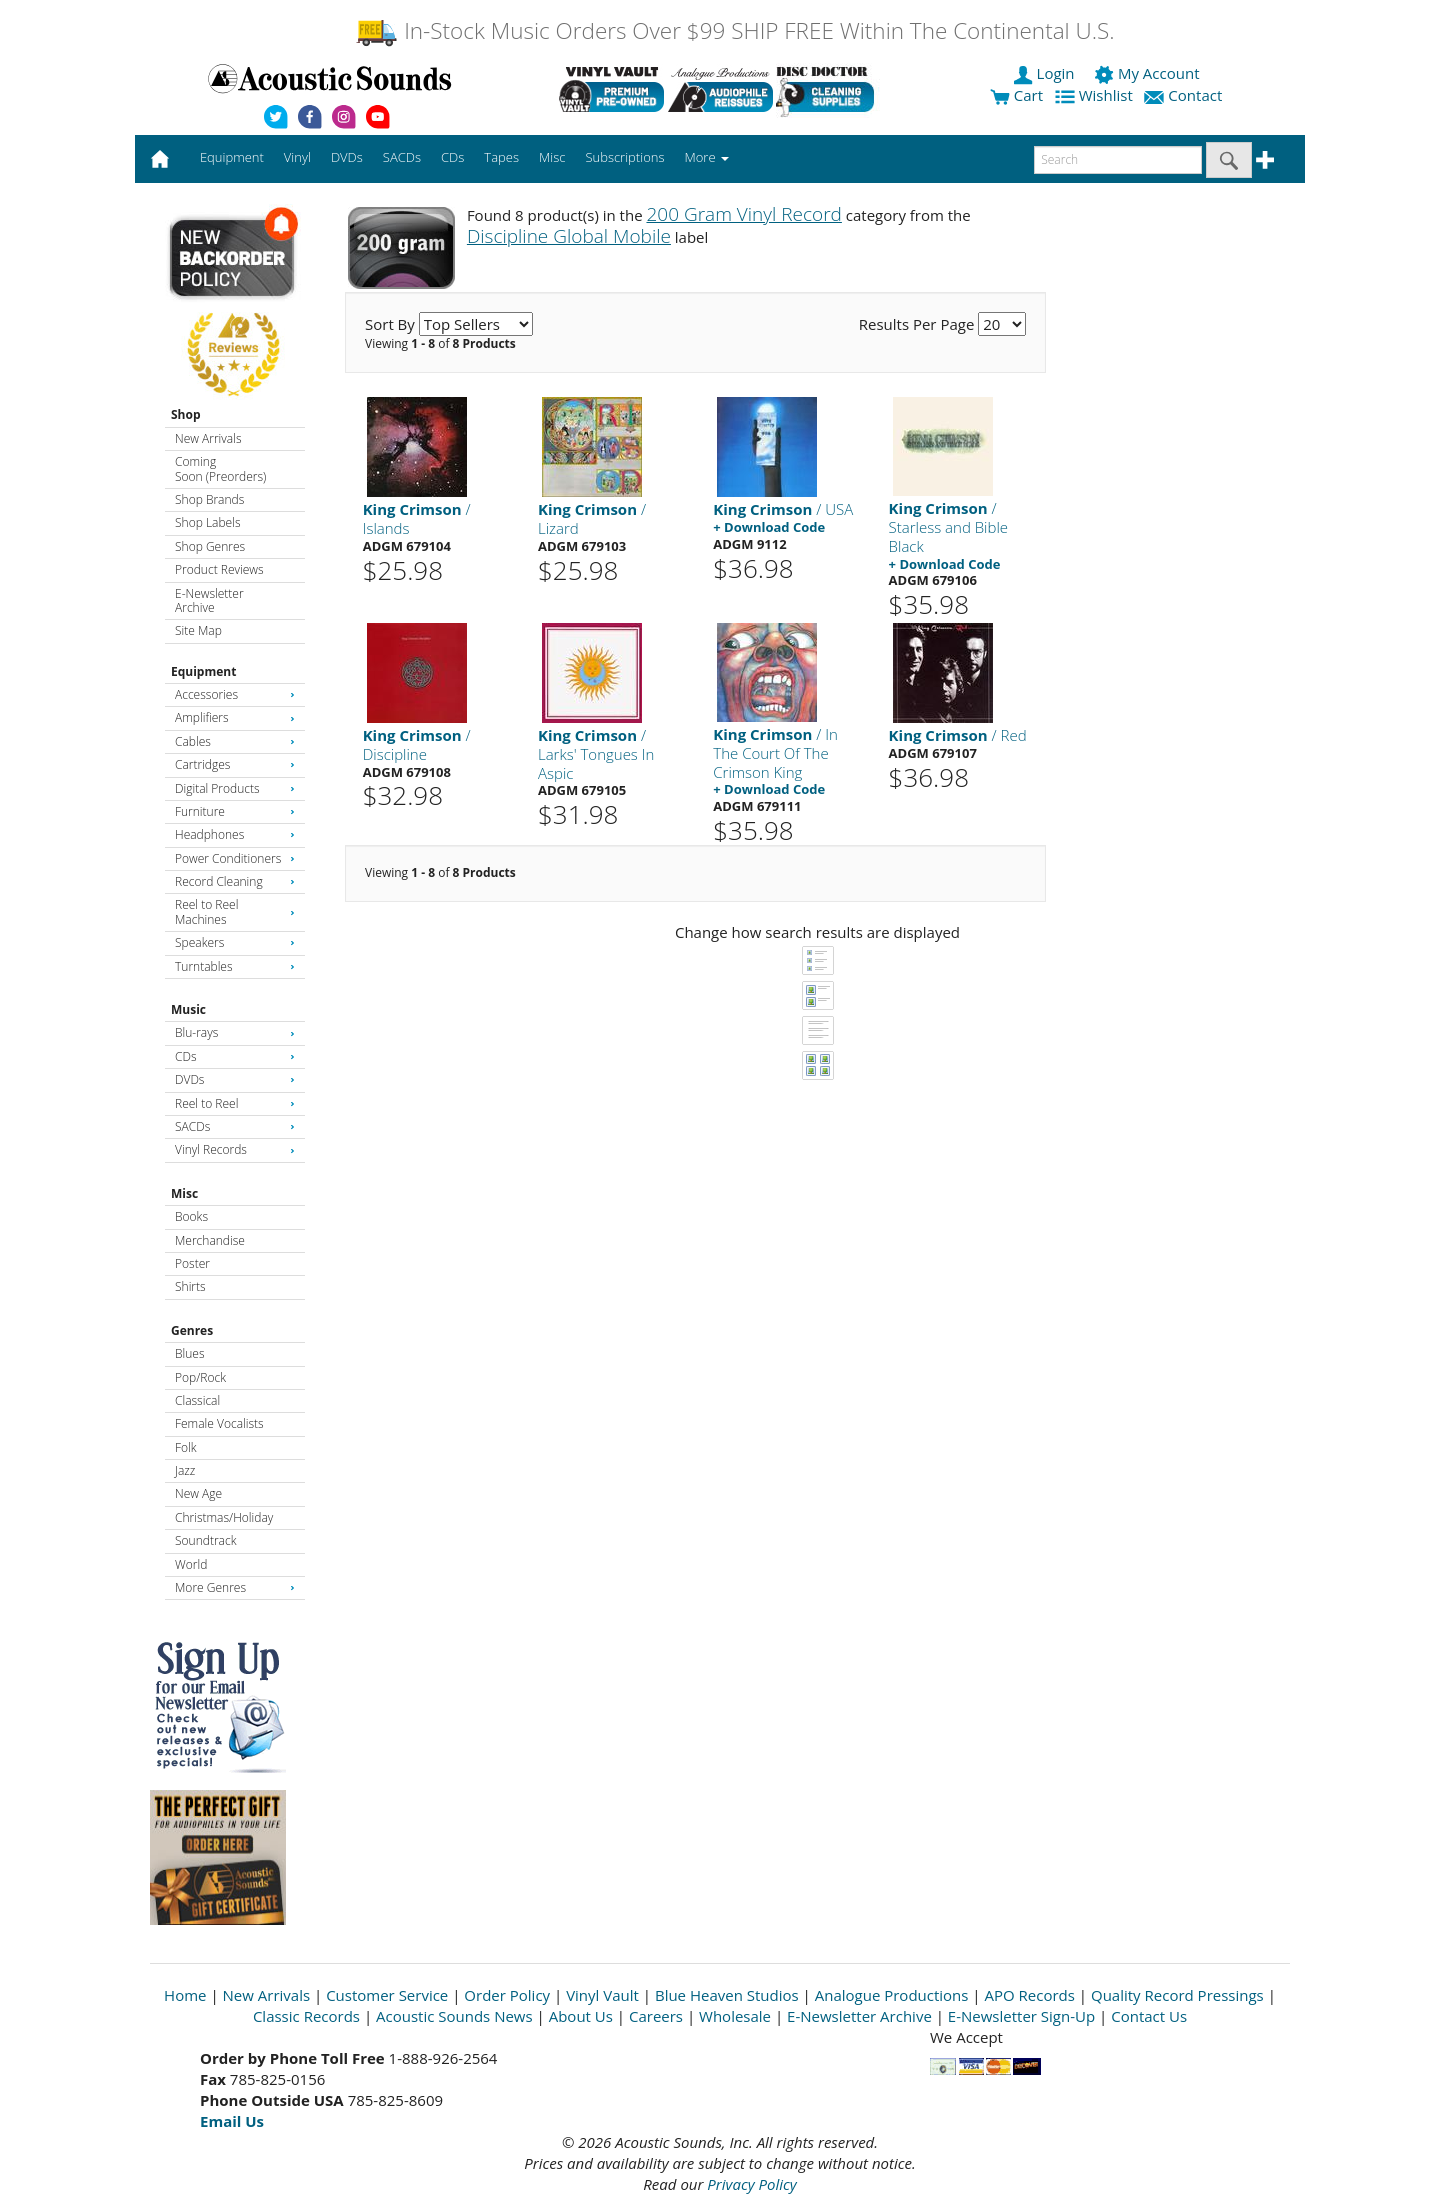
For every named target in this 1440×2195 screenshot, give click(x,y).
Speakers (235, 942)
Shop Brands (209, 499)
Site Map (198, 630)
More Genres (235, 1587)
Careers (656, 2016)
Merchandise (210, 1240)
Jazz (185, 1470)
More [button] (707, 157)
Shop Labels (207, 522)
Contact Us (1149, 2016)
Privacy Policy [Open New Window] (751, 2184)
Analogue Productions (892, 1995)
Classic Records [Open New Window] (306, 2016)
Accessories (235, 694)
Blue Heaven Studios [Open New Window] (727, 1995)
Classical (197, 1400)
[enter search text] (1118, 160)
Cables (235, 741)
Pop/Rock (200, 1377)
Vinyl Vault (602, 1995)
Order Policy (507, 1995)
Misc (184, 1193)
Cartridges (235, 764)
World (191, 1564)
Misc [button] (552, 157)
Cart (1016, 95)
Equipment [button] (232, 157)
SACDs (235, 1126)
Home (185, 1995)
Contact (1185, 95)
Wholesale (735, 2016)
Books (191, 1216)
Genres (192, 1330)
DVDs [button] (347, 157)
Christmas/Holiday (224, 1517)
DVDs (235, 1079)
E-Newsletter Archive (209, 600)
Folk (186, 1447)
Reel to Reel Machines (235, 911)
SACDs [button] (402, 157)
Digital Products (235, 788)
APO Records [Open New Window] (1030, 1995)
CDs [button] (452, 157)
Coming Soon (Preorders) (220, 468)
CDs (235, 1056)
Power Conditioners (235, 858)
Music (188, 1009)
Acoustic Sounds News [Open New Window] (454, 2016)
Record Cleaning (235, 881)
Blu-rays (235, 1032)
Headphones (235, 834)
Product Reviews (219, 569)
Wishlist (1096, 95)
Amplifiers (235, 717)
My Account (1148, 73)
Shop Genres (210, 546)
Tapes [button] (501, 157)
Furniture (235, 811)
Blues (190, 1353)
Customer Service (387, 1995)
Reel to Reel (235, 1103)
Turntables (235, 966)
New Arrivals (208, 438)
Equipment (203, 671)
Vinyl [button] (297, 157)
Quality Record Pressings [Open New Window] (1177, 1995)
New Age (198, 1493)
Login (1046, 73)
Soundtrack (205, 1540)
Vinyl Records (235, 1149)
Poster (192, 1263)
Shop (186, 414)
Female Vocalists (219, 1423)
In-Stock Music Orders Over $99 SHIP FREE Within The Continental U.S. (734, 30)
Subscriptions (624, 157)
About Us (581, 2016)
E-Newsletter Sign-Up (1021, 2016)
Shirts (190, 1286)
